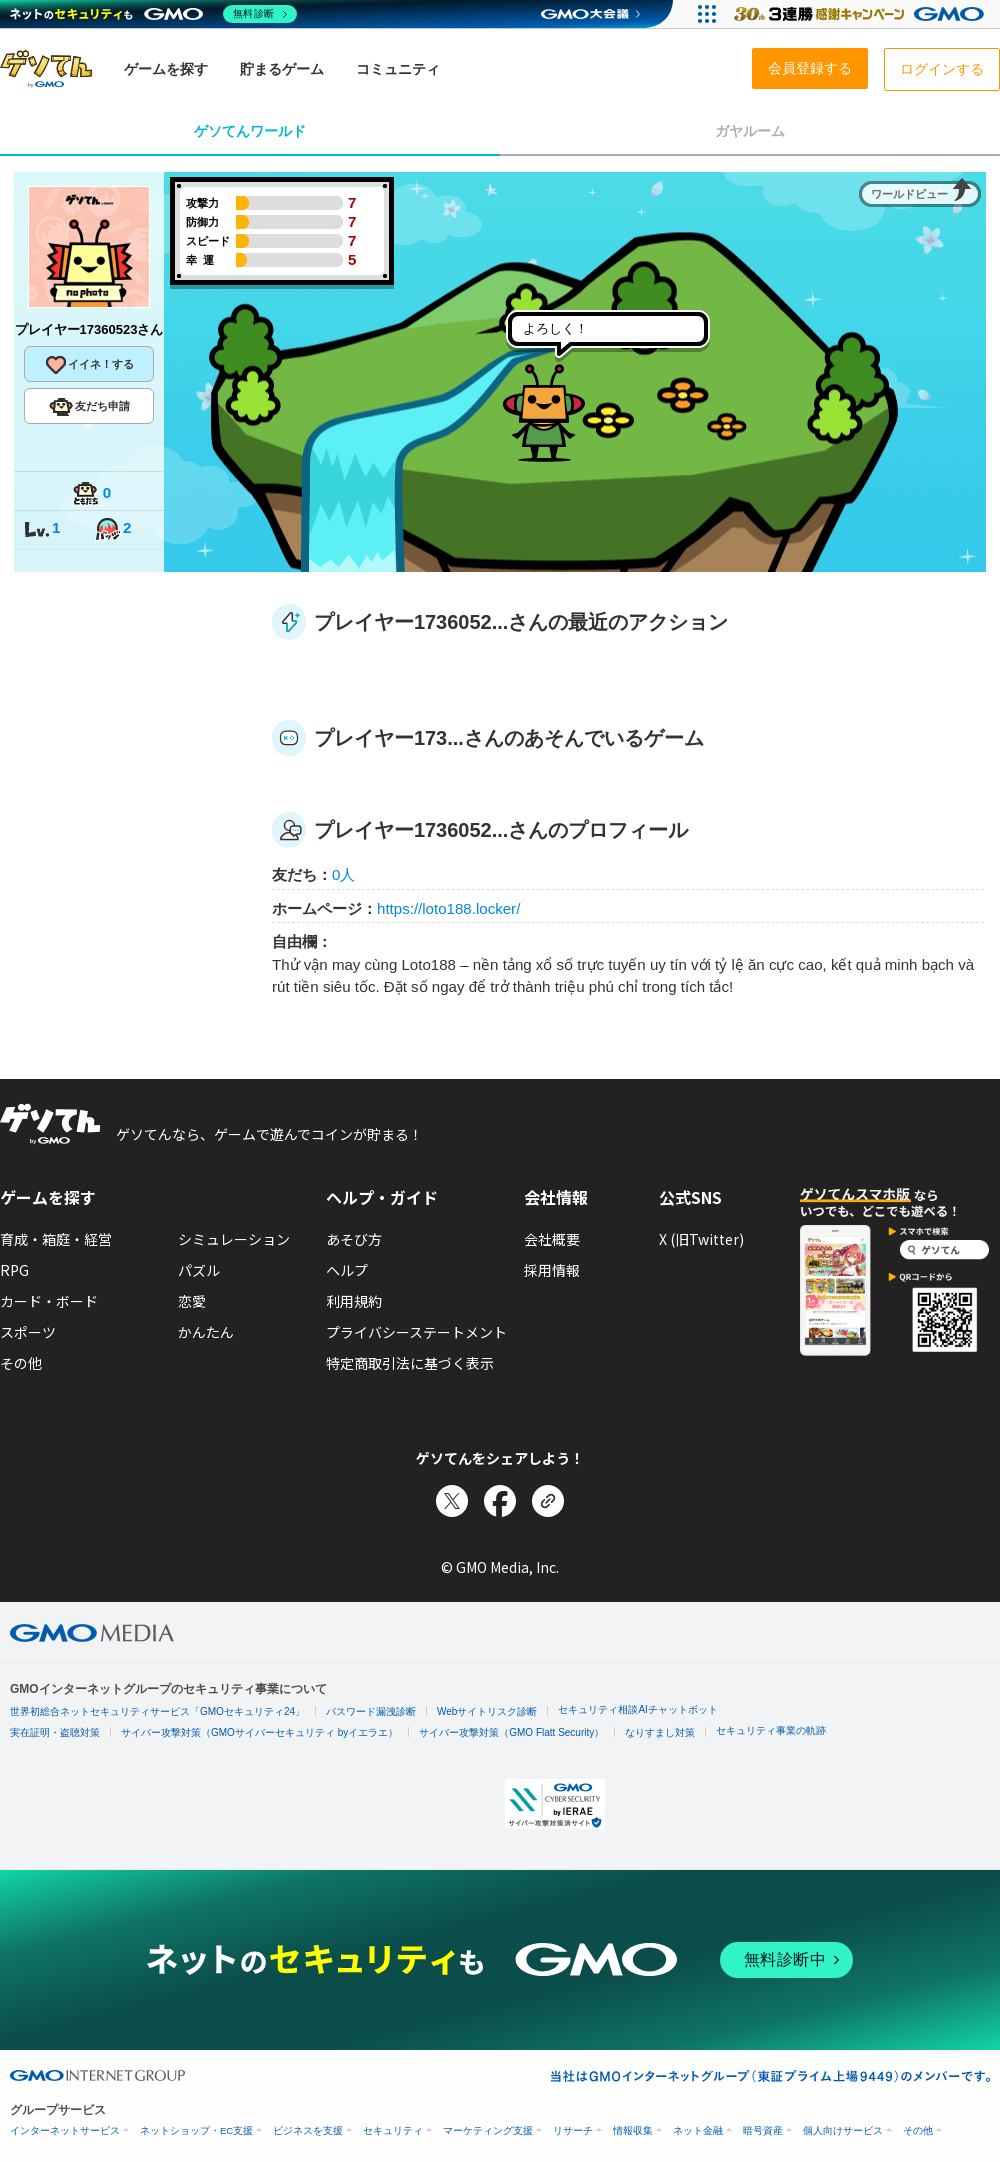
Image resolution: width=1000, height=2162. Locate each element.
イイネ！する (89, 365)
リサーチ (573, 2130)
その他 (21, 1363)
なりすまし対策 (660, 1732)
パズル (199, 1270)
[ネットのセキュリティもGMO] (153, 14)
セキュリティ (393, 2130)
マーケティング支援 (488, 2130)
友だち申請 (89, 407)
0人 (343, 874)
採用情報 (552, 1270)
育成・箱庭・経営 (56, 1239)
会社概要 (552, 1239)
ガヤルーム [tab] (750, 131)
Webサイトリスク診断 (487, 1711)
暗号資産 (763, 2130)
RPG (14, 1270)
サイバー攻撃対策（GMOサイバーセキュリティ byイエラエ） (259, 1732)
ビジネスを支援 (308, 2130)
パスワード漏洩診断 (371, 1711)
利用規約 (354, 1301)
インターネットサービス (65, 2130)
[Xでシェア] (452, 1501)
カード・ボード (49, 1301)
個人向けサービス (843, 2130)
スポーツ (28, 1332)
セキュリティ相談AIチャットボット (637, 1709)
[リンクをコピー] (548, 1501)
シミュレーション (234, 1239)
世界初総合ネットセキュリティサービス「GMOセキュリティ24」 (157, 1711)
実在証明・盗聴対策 (55, 1732)
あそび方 (354, 1239)
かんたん (206, 1332)
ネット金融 (698, 2130)
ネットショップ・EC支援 (196, 2130)
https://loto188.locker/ (448, 908)
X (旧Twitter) (701, 1239)
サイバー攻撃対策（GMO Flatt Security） (511, 1732)
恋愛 (192, 1301)
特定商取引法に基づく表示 (410, 1363)
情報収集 (633, 2130)
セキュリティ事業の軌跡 (771, 1730)
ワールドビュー (909, 194)
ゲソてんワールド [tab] (250, 131)
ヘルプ (347, 1270)
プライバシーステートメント (416, 1332)
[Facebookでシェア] (500, 1501)
